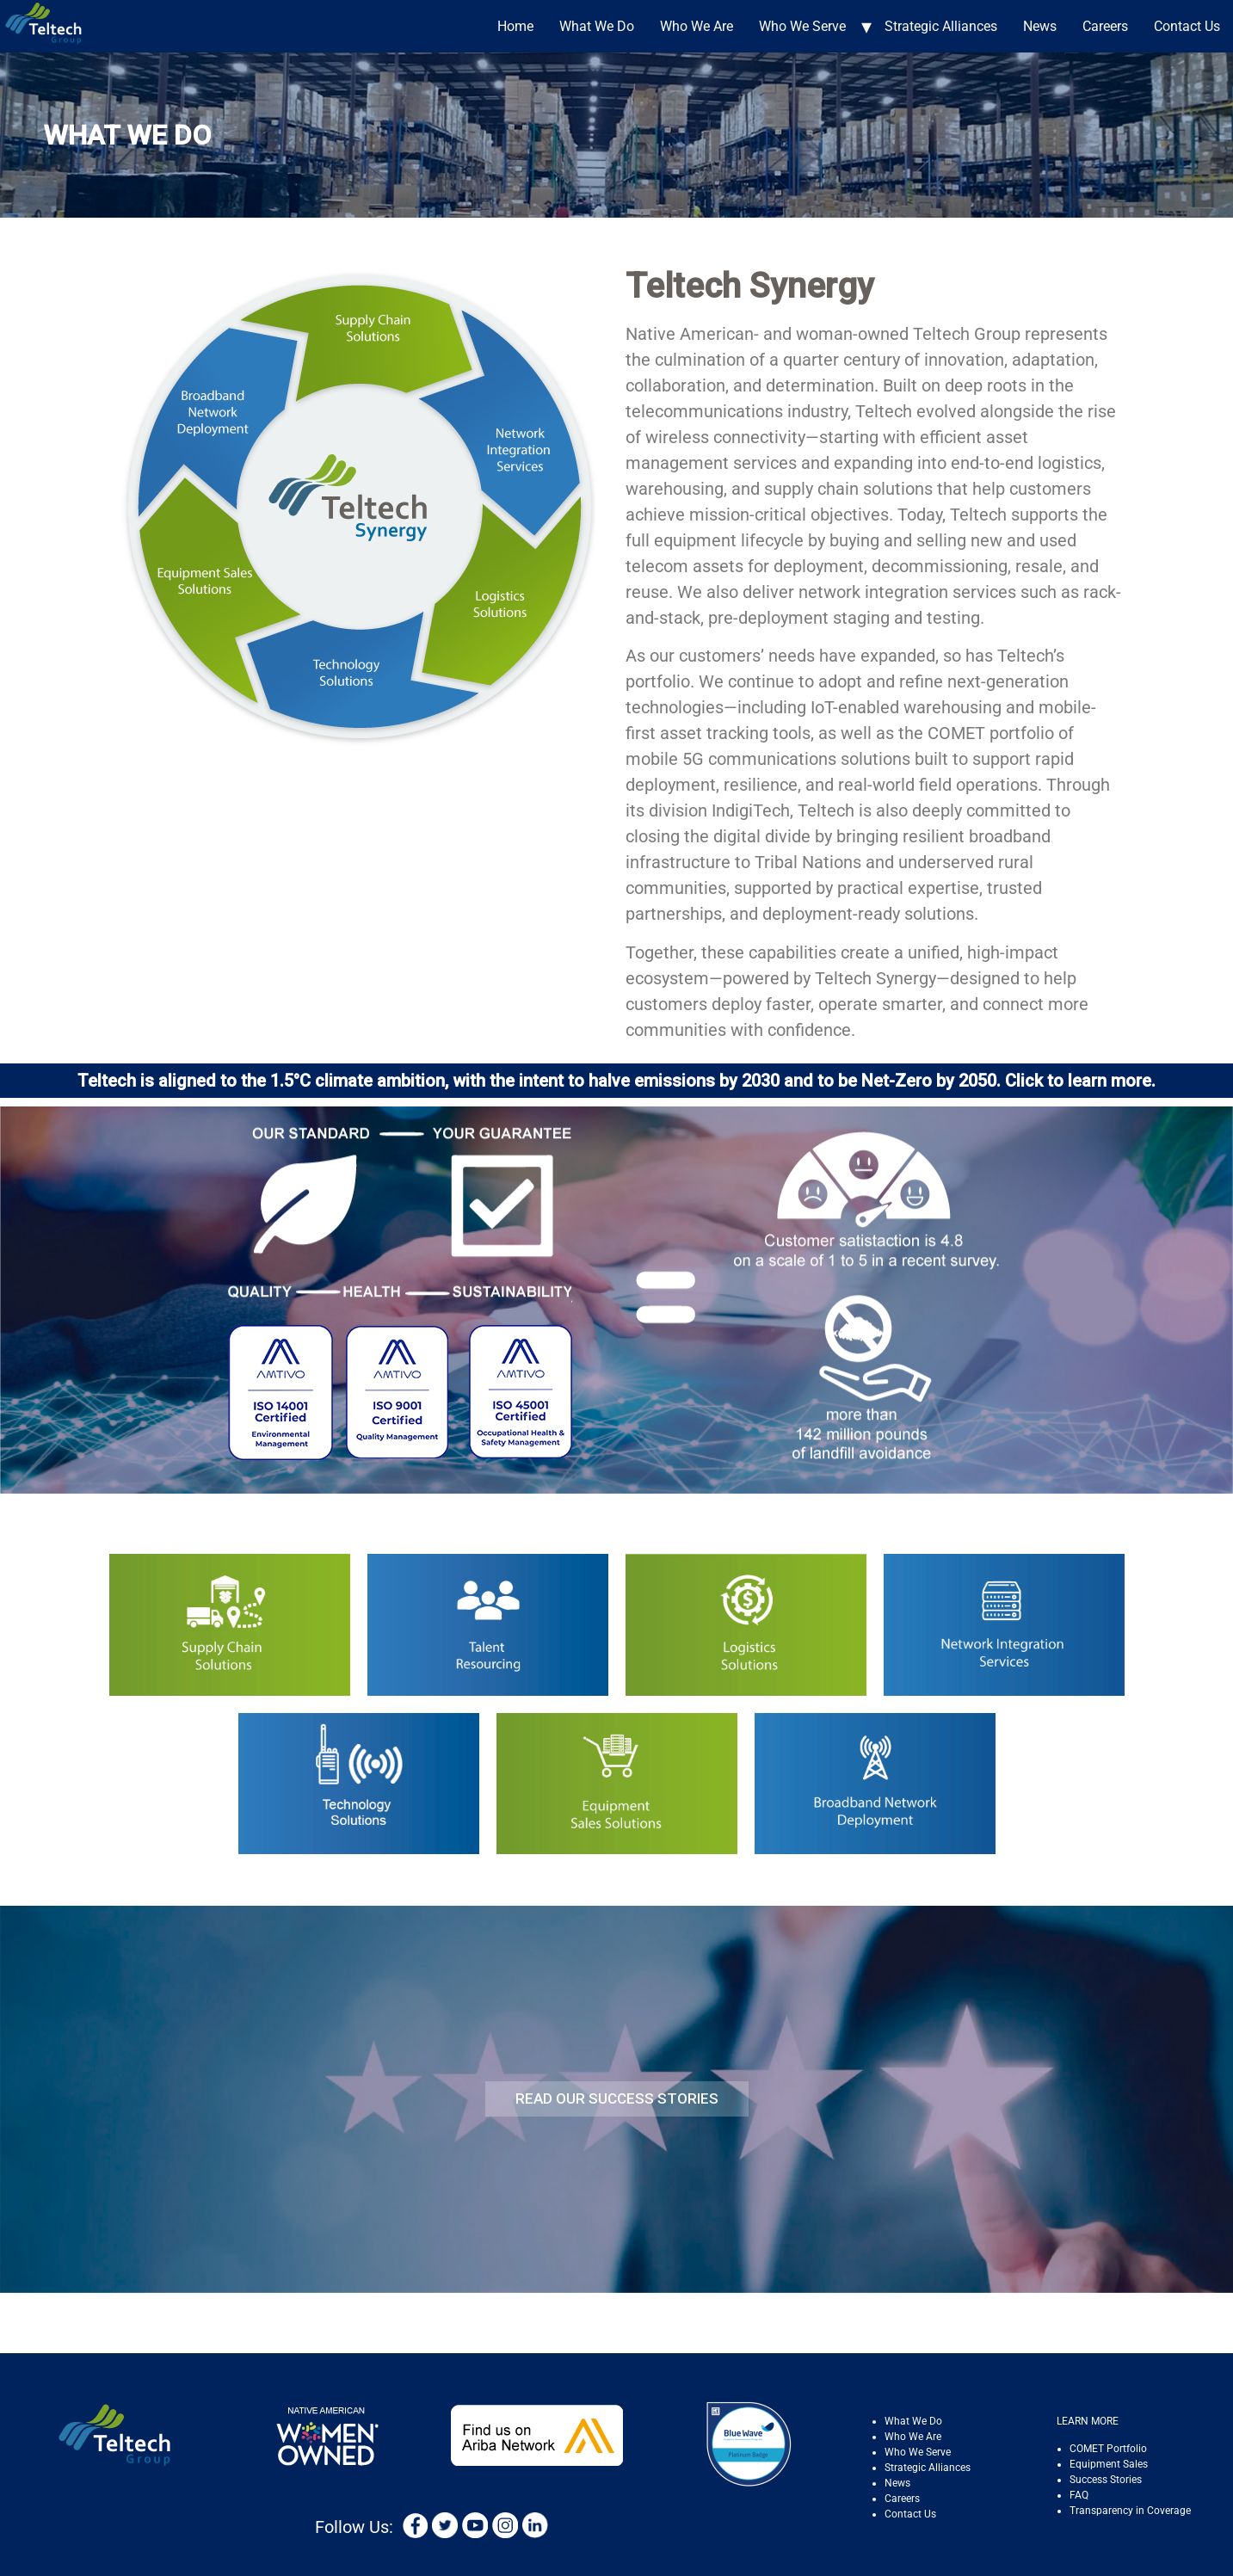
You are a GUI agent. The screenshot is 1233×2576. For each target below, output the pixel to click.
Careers (1105, 26)
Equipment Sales (1109, 2464)
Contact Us (1187, 26)
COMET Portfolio (1108, 2449)
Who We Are (696, 26)
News (1040, 26)
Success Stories (1106, 2480)
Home (515, 26)
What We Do (596, 26)
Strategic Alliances (941, 26)
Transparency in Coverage (1130, 2511)
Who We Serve (802, 26)
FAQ (1079, 2495)
